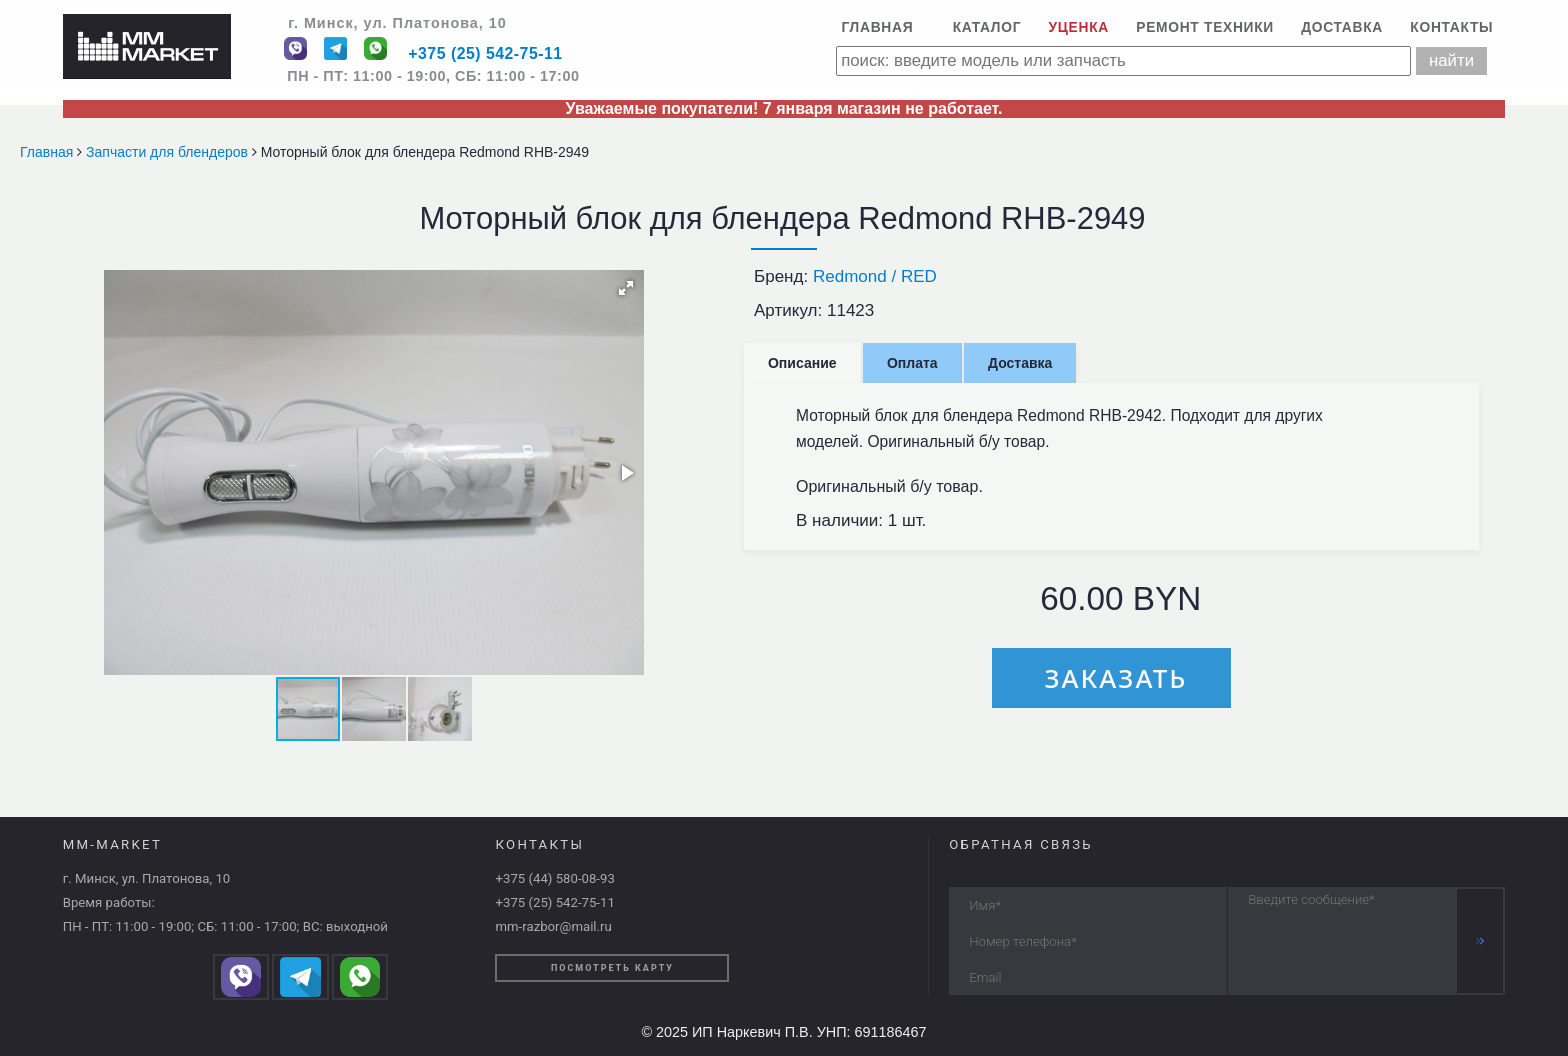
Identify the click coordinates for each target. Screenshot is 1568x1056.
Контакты (1451, 27)
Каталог (987, 27)
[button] (626, 288)
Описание (802, 363)
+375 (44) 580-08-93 (554, 878)
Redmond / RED (875, 276)
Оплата (912, 363)
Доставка (1342, 27)
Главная (877, 27)
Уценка (1079, 27)
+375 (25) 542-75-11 (485, 54)
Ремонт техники (1205, 27)
